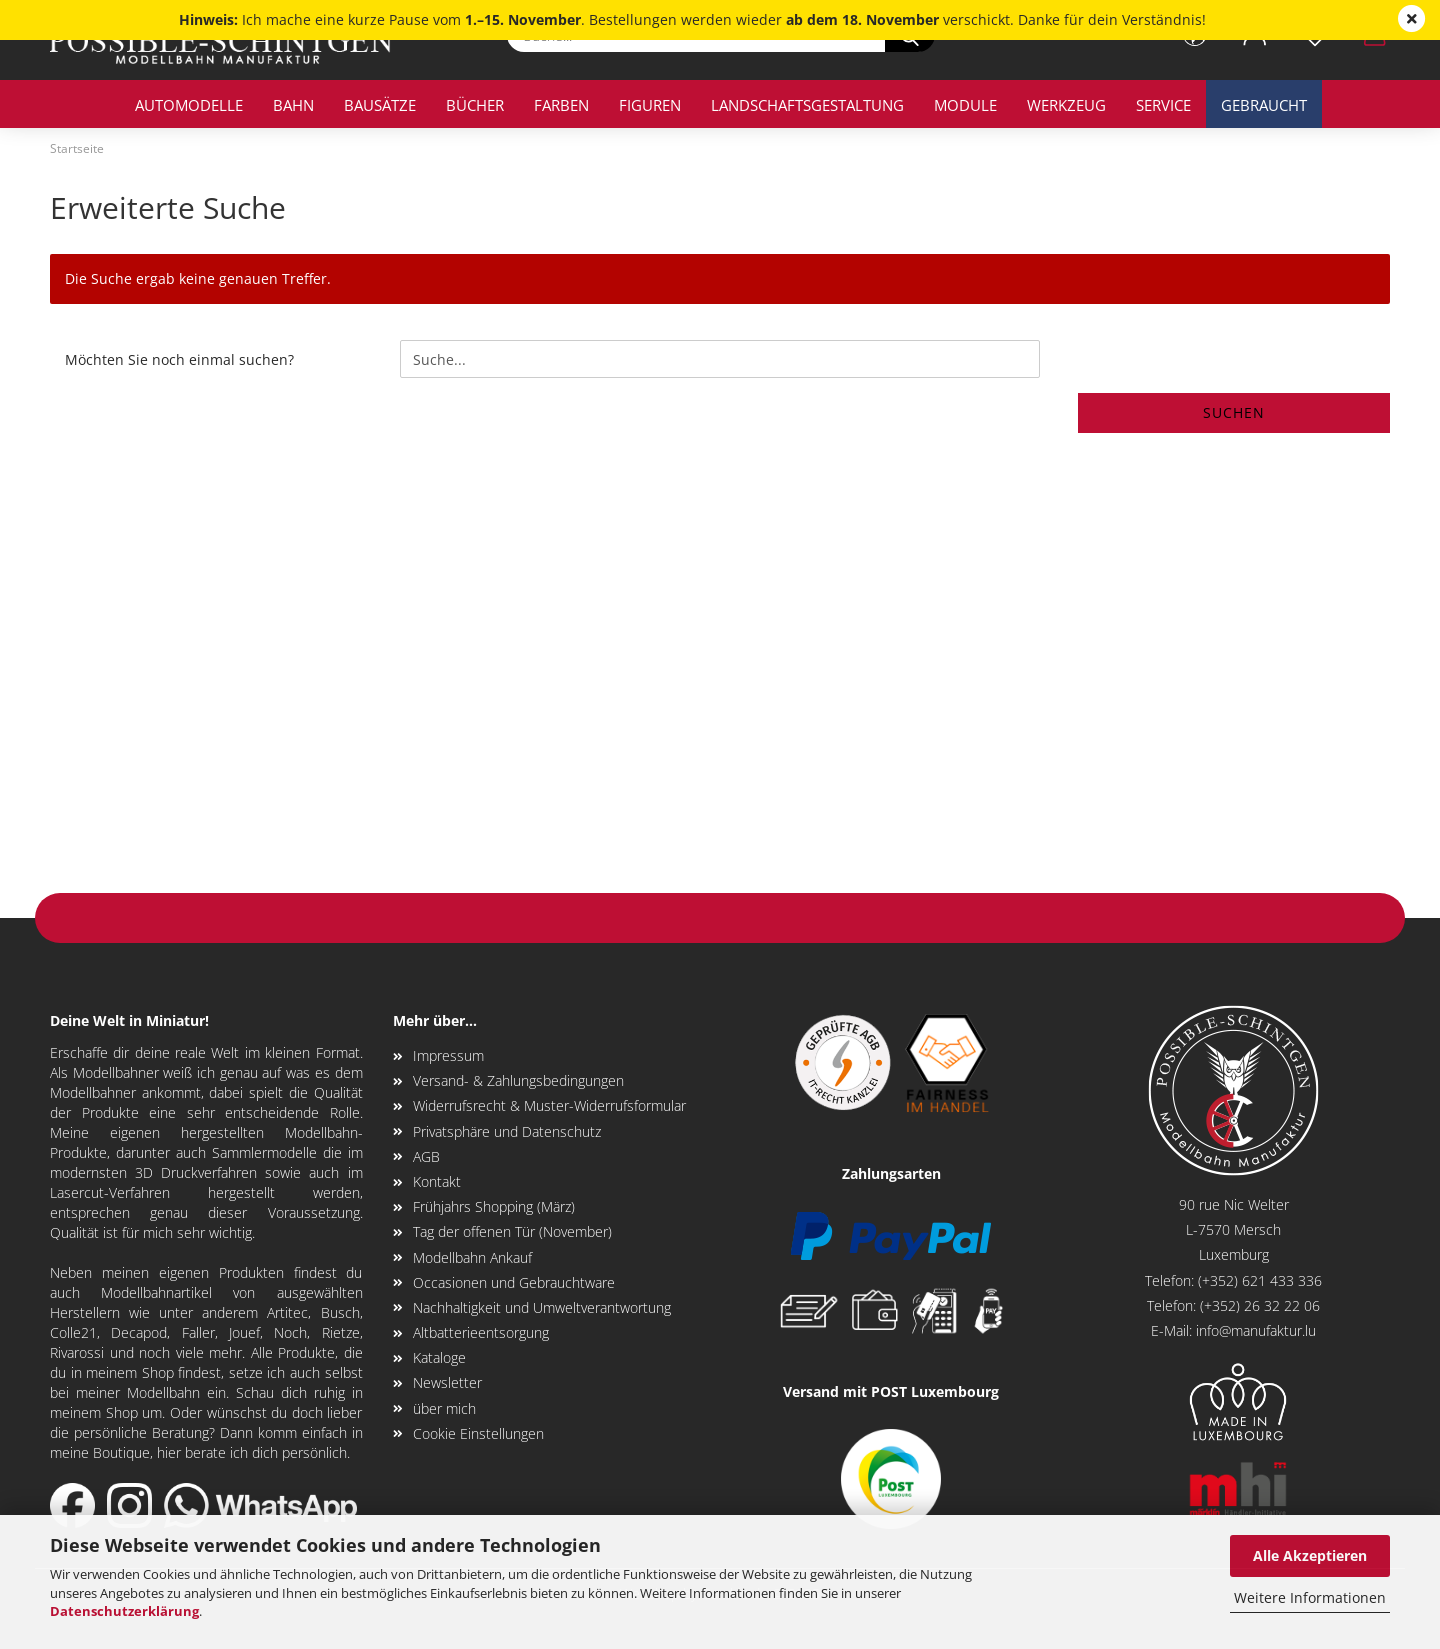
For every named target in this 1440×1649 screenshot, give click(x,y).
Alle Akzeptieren (1310, 1555)
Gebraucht (1264, 105)
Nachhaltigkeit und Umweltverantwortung (542, 1307)
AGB (426, 1156)
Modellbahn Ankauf (472, 1257)
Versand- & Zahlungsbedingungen (518, 1080)
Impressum (448, 1055)
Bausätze (380, 105)
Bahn (293, 105)
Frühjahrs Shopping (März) (494, 1206)
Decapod (139, 1332)
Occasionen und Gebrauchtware (514, 1282)
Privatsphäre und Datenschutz (507, 1131)
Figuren (650, 105)
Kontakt (437, 1181)
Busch (340, 1312)
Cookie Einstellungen (478, 1433)
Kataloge (439, 1357)
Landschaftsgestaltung (807, 105)
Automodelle (189, 105)
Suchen (1234, 412)
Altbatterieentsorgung (481, 1332)
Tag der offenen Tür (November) (512, 1231)
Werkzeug (1066, 105)
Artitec (287, 1312)
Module (965, 105)
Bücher (475, 105)
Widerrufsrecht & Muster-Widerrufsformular (549, 1105)
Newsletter (447, 1382)
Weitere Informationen (1310, 1597)
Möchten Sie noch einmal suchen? (179, 359)
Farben (561, 105)
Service (1163, 105)
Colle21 (73, 1332)
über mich (444, 1408)
